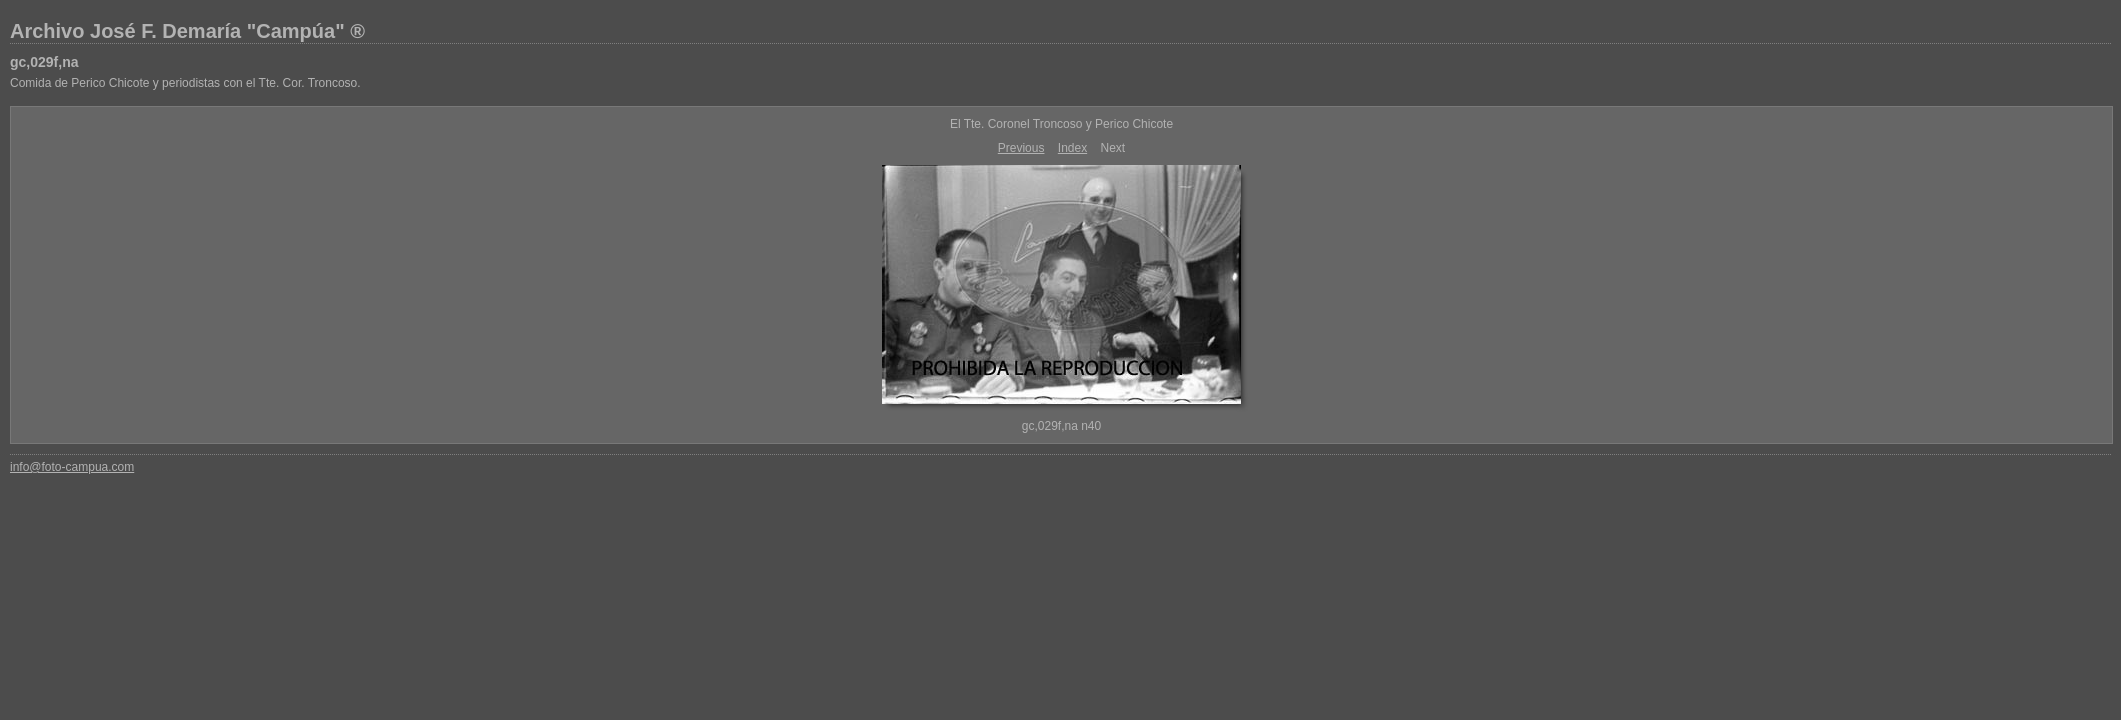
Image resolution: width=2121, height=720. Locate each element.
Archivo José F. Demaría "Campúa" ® (187, 31)
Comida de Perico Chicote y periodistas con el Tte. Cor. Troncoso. (185, 83)
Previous (1021, 148)
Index (1072, 148)
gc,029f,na (44, 62)
